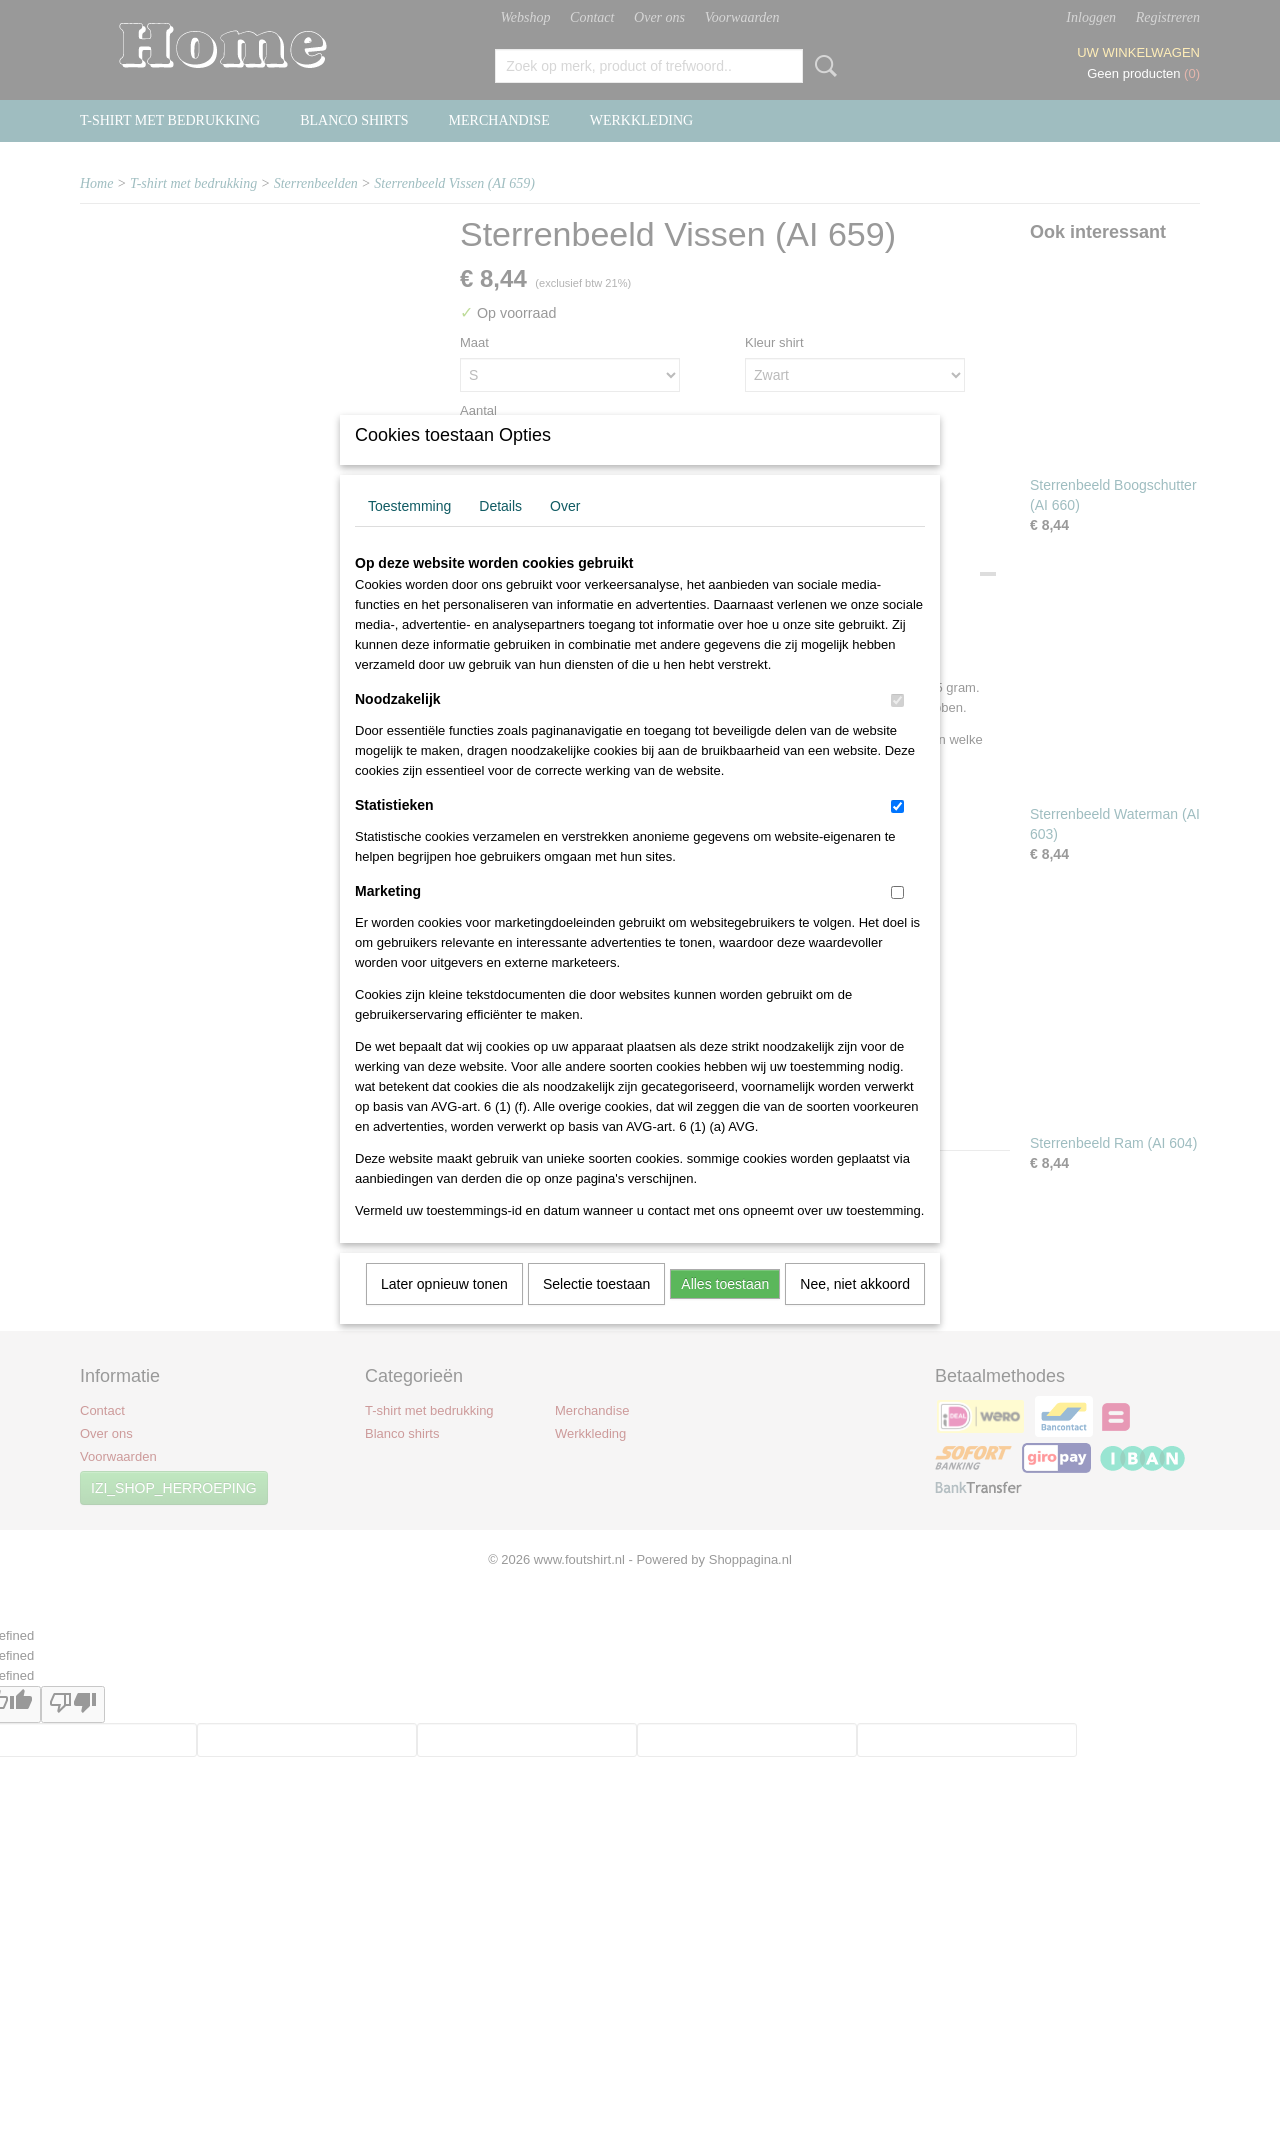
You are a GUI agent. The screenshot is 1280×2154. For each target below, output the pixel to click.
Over (565, 532)
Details (500, 532)
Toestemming (409, 532)
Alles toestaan (725, 1310)
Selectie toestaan (596, 1310)
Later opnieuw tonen (444, 1310)
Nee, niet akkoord (855, 1310)
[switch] (897, 726)
